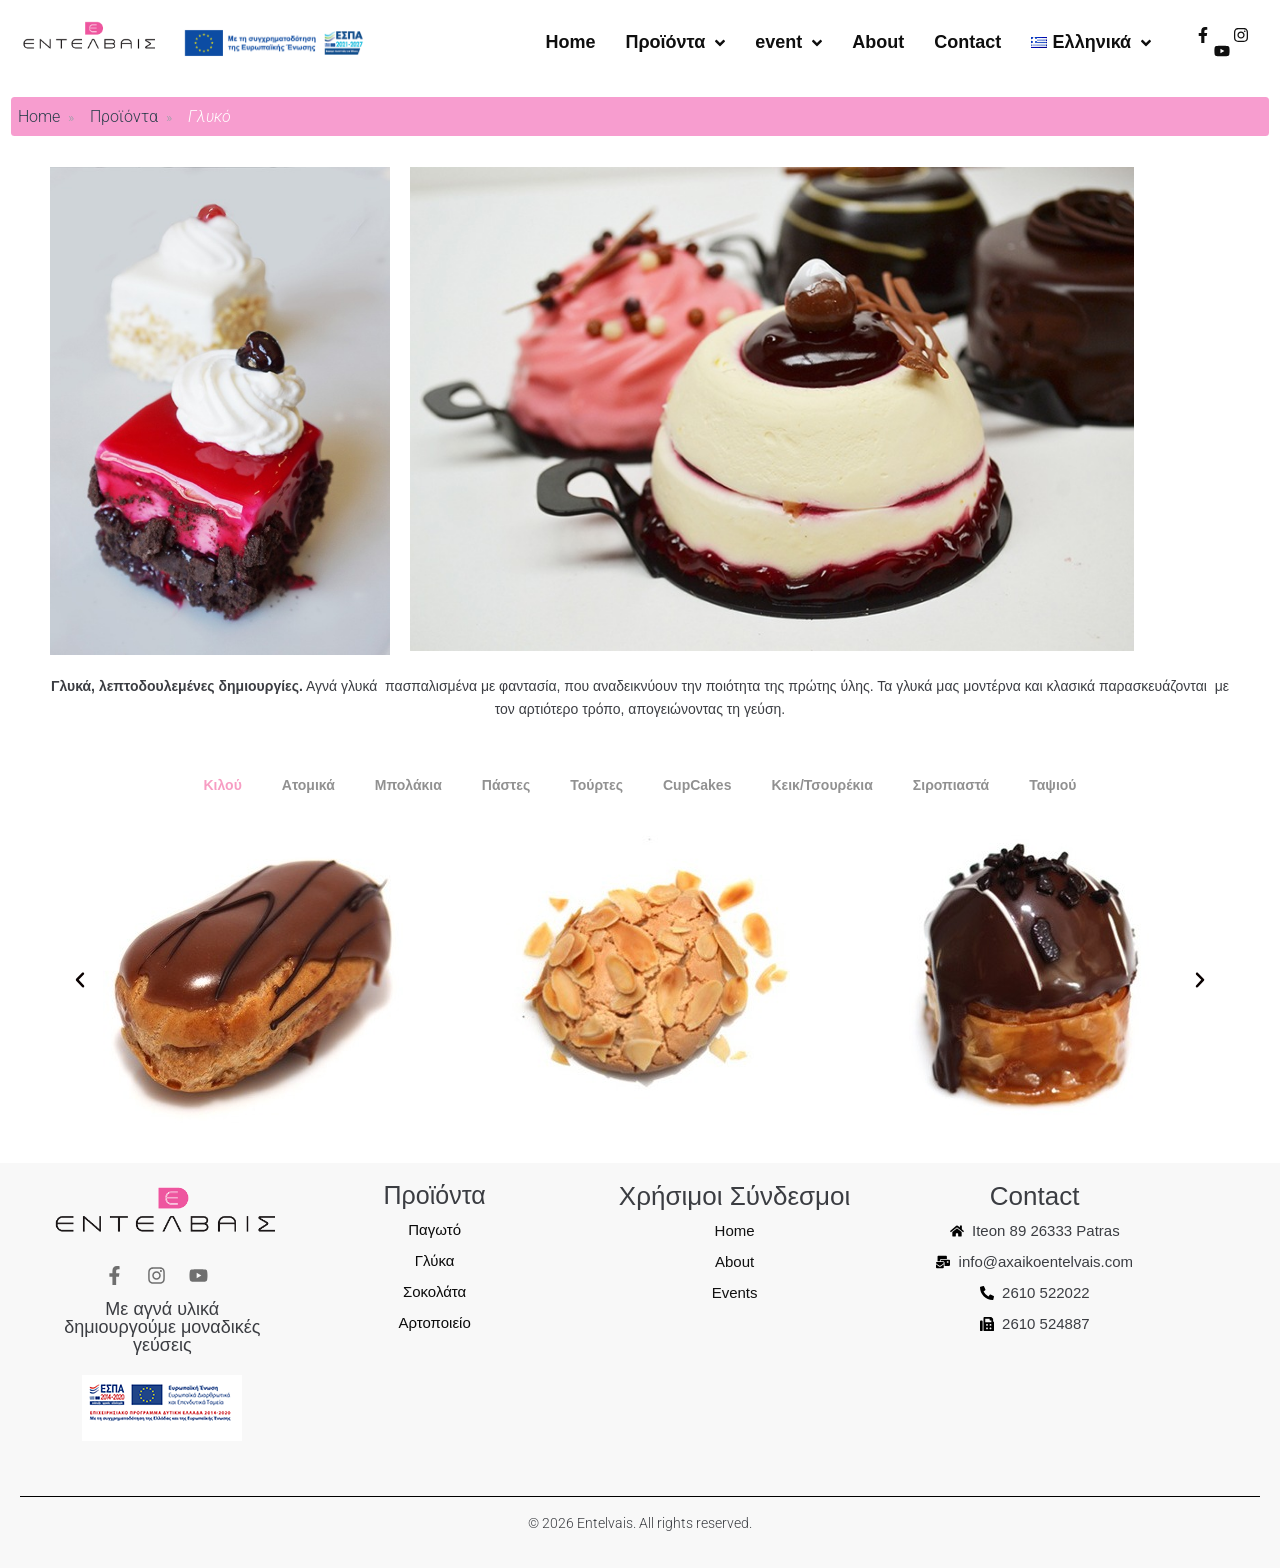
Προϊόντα (124, 116)
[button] (80, 980)
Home (39, 116)
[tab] (222, 785)
